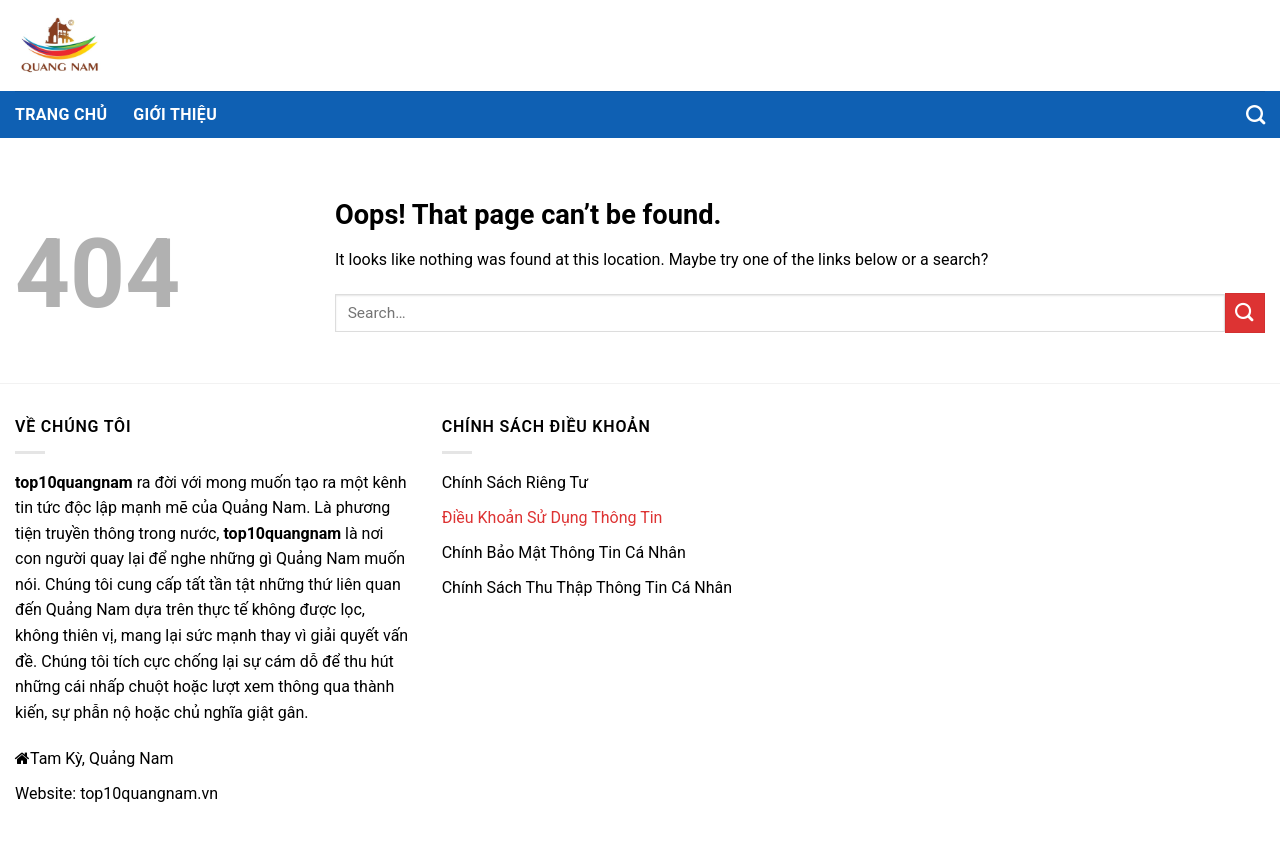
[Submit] (1245, 312)
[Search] (1255, 114)
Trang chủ (61, 114)
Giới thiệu (175, 114)
